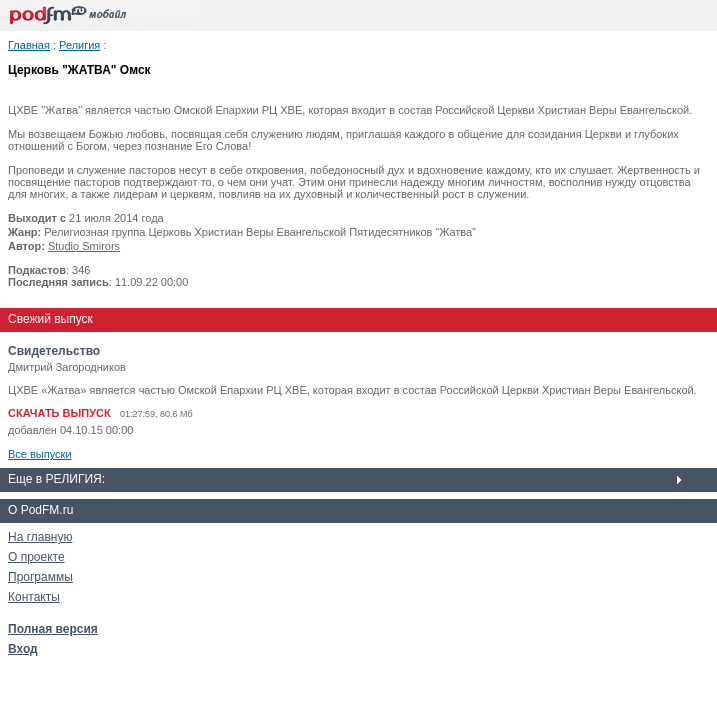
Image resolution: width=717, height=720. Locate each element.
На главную (40, 537)
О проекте (36, 557)
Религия (79, 45)
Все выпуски (40, 454)
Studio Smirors (84, 246)
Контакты (34, 597)
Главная (29, 45)
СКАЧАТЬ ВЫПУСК (59, 413)
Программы (40, 577)
